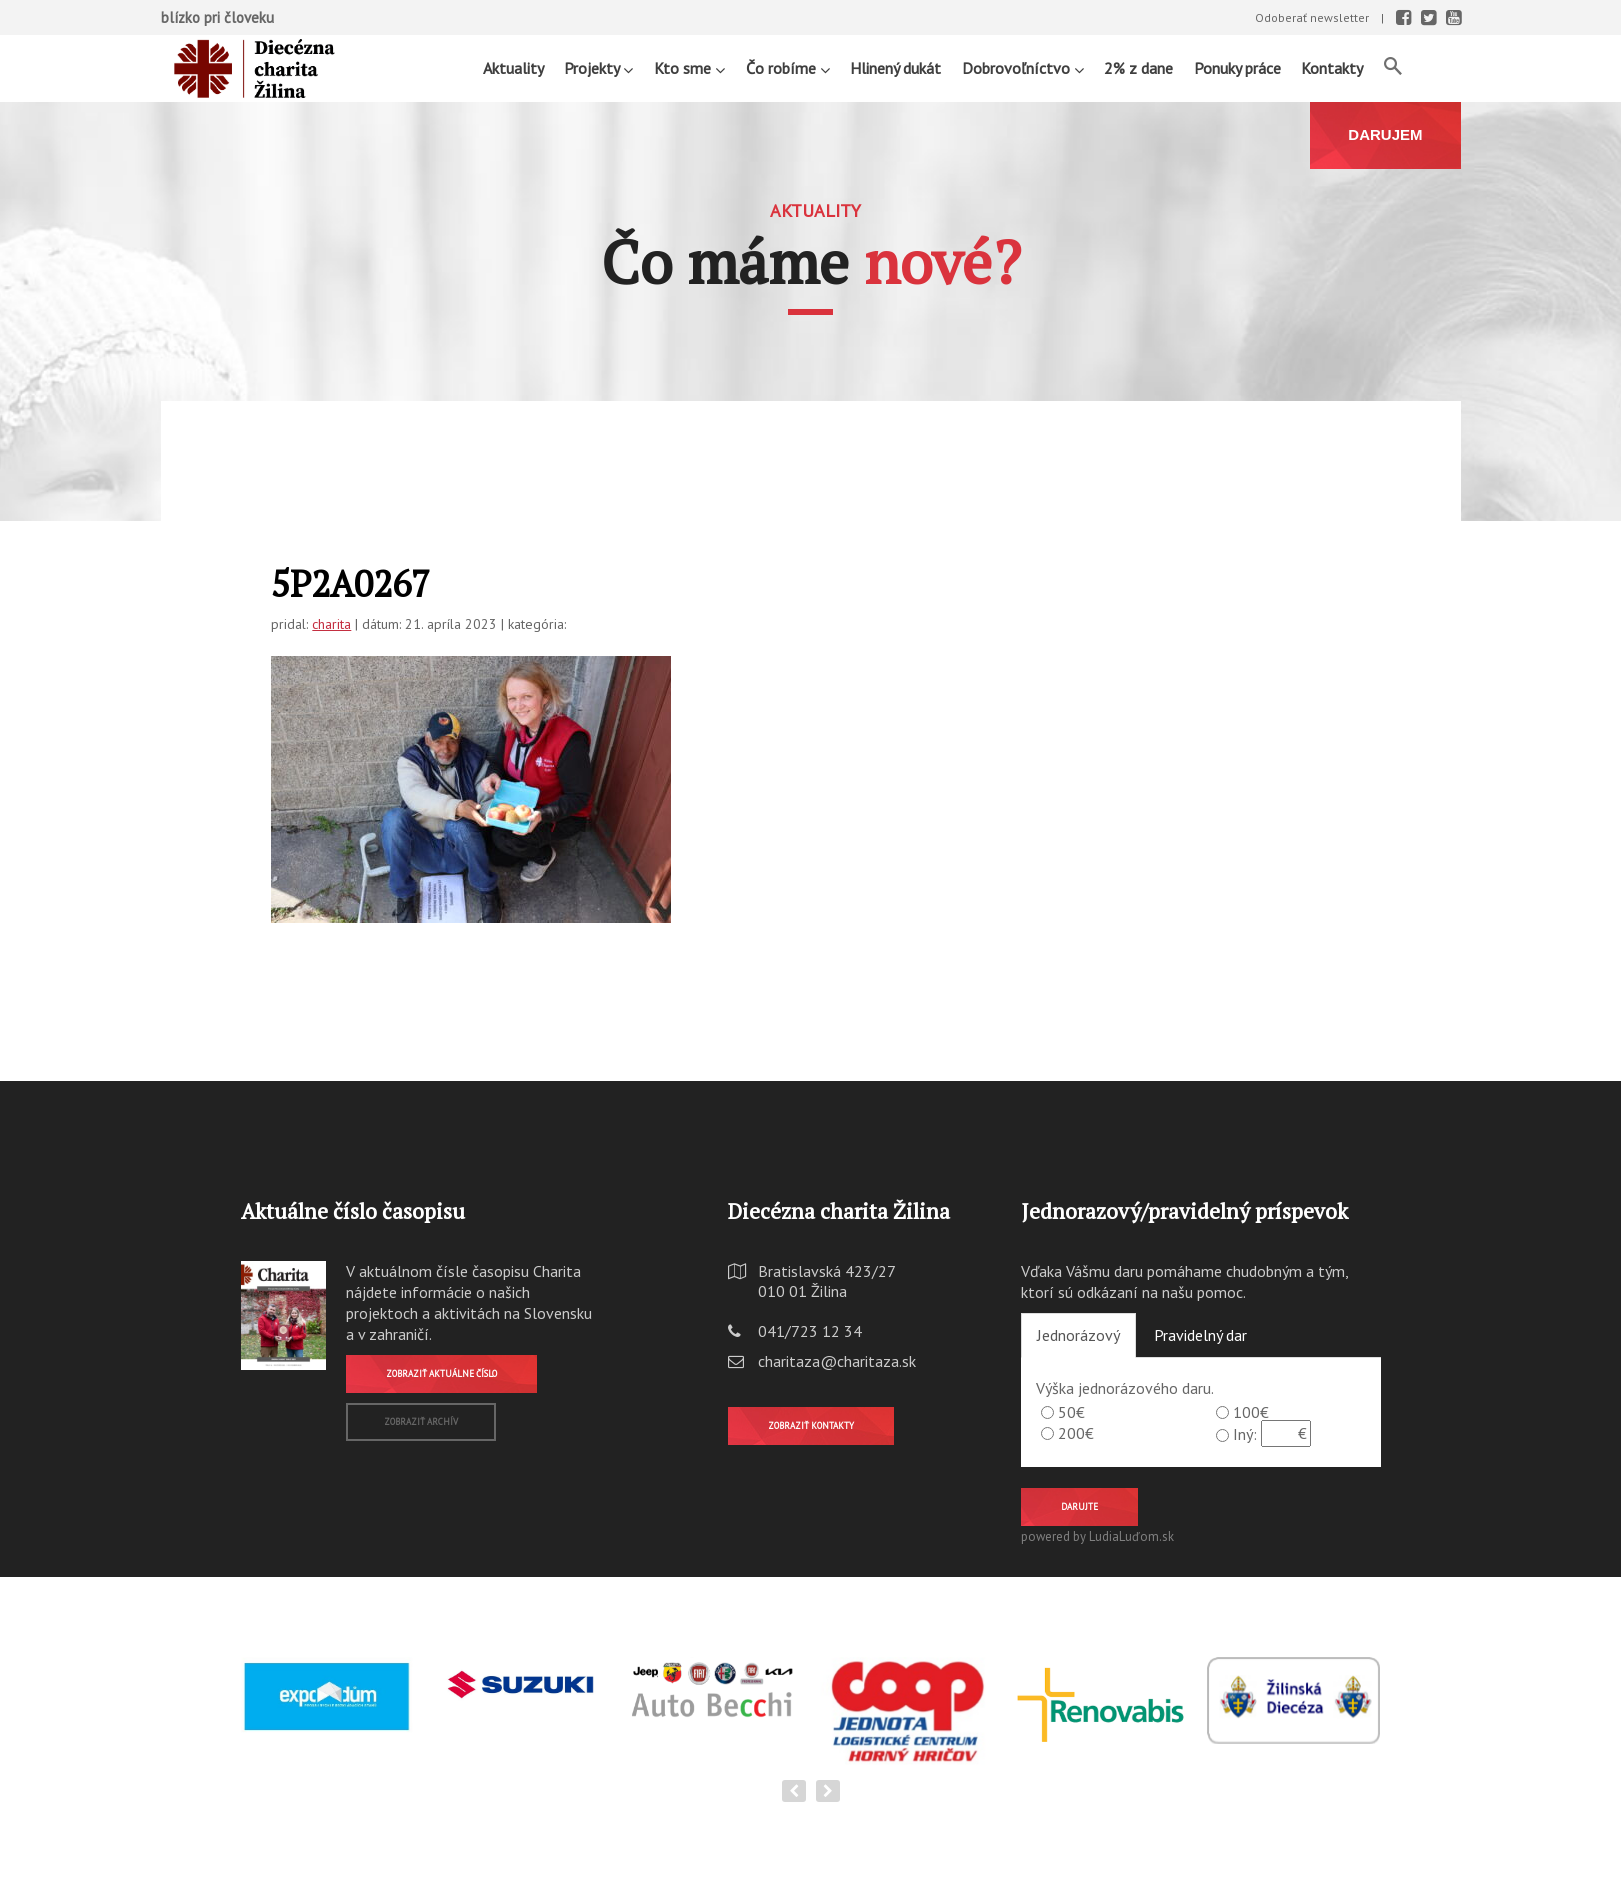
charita (331, 624)
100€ (1251, 1412)
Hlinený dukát (895, 68)
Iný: (1245, 1434)
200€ (1076, 1433)
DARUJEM (1385, 134)
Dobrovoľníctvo (1023, 67)
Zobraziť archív (421, 1421)
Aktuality (513, 68)
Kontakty (1332, 68)
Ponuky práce (1237, 68)
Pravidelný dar (1200, 1335)
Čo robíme (788, 67)
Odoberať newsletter (1312, 17)
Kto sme (689, 67)
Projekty (598, 67)
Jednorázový (1078, 1335)
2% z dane (1138, 68)
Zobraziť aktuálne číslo (441, 1373)
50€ (1071, 1412)
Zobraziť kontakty (811, 1425)
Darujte (1079, 1506)
